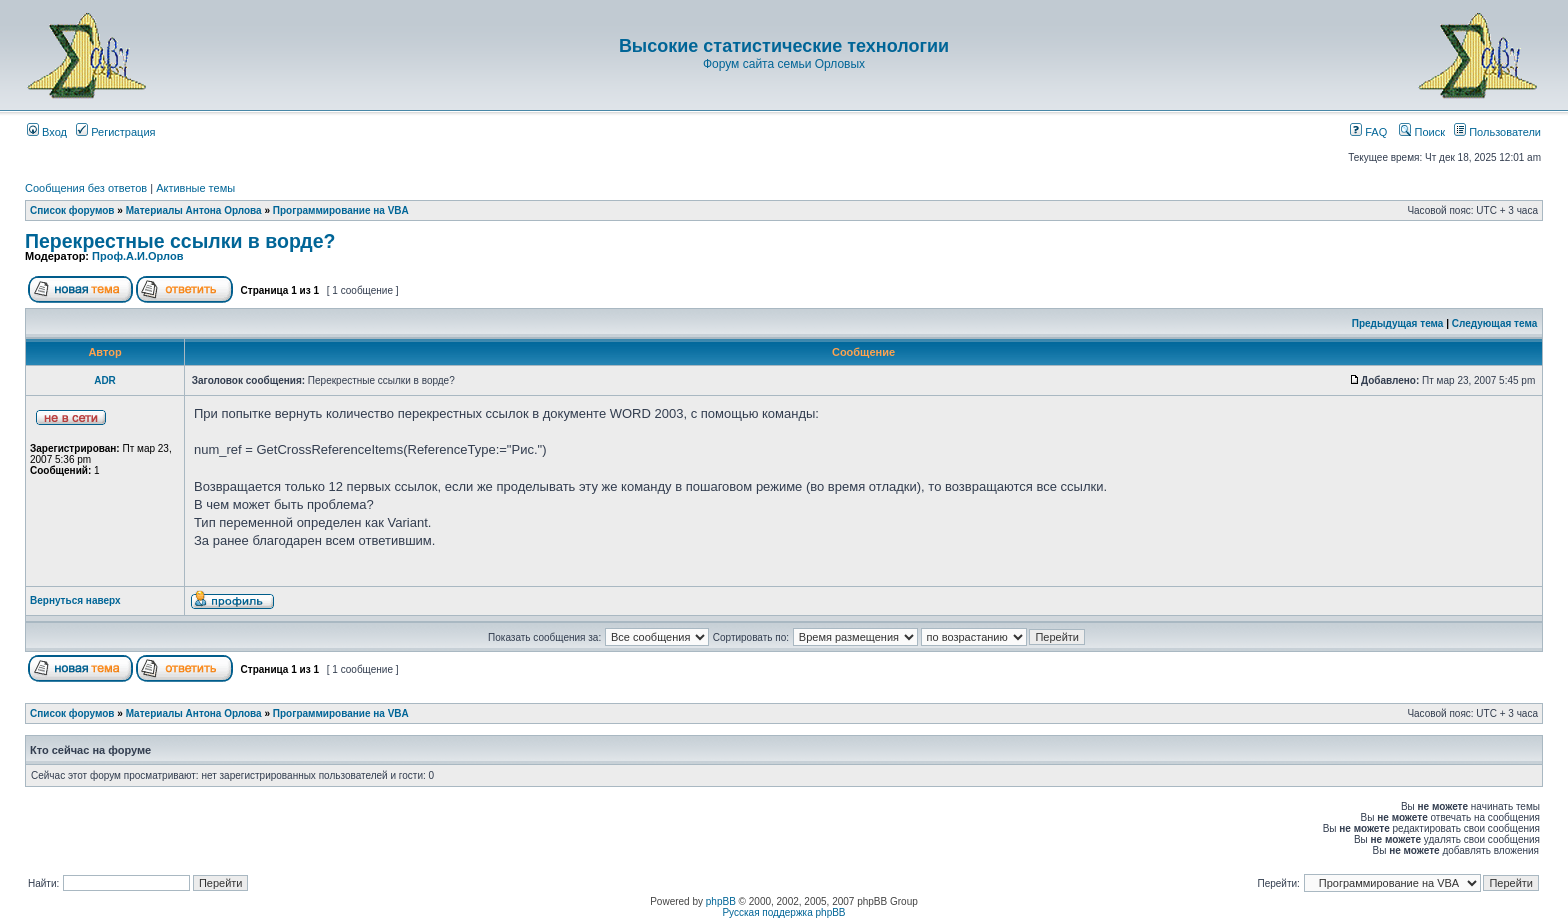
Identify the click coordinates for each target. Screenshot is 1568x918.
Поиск (1422, 132)
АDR (105, 380)
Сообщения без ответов (86, 188)
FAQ (1368, 132)
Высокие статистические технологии (784, 46)
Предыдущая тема (1398, 323)
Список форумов (72, 210)
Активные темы (195, 188)
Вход (47, 132)
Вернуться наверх (75, 600)
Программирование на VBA (341, 210)
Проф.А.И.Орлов (137, 256)
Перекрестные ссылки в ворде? (180, 241)
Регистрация (115, 132)
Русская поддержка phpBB (783, 912)
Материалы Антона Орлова (194, 210)
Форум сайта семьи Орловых (784, 64)
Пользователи (1497, 132)
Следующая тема (1494, 323)
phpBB (721, 901)
